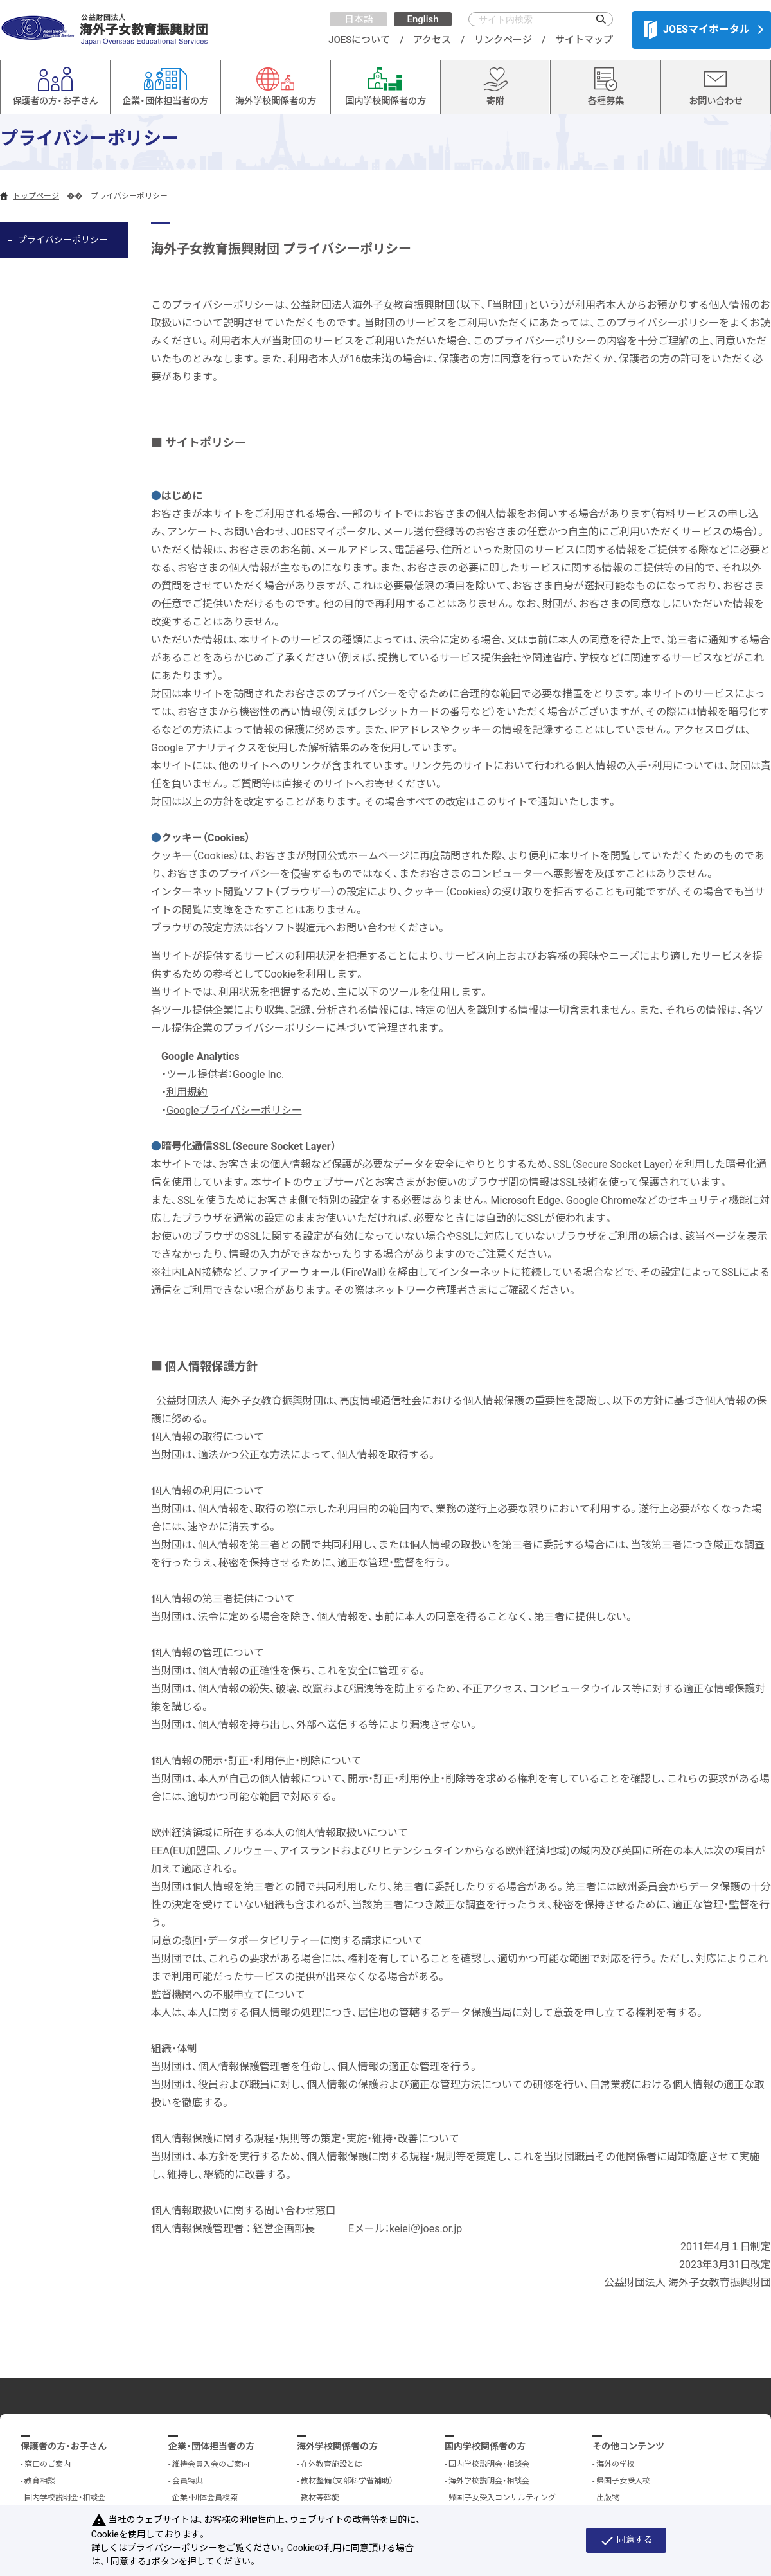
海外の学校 (615, 2464)
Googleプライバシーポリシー (234, 1110)
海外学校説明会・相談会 (488, 2480)
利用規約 (187, 1092)
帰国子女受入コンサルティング (502, 2497)
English (422, 19)
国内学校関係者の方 (485, 2446)
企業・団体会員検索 (205, 2497)
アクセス (432, 40)
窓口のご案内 (47, 2464)
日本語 (358, 19)
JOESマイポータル (697, 30)
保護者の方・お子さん (64, 2446)
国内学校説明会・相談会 (64, 2497)
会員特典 (187, 2480)
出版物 (607, 2497)
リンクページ (503, 40)
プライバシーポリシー (63, 240)
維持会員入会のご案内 (210, 2464)
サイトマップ (584, 40)
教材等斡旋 (320, 2497)
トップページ (36, 196)
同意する (626, 2540)
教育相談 (39, 2480)
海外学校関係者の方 (337, 2446)
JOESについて (359, 40)
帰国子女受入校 (623, 2480)
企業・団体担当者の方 (211, 2446)
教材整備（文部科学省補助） (347, 2480)
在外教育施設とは (331, 2464)
